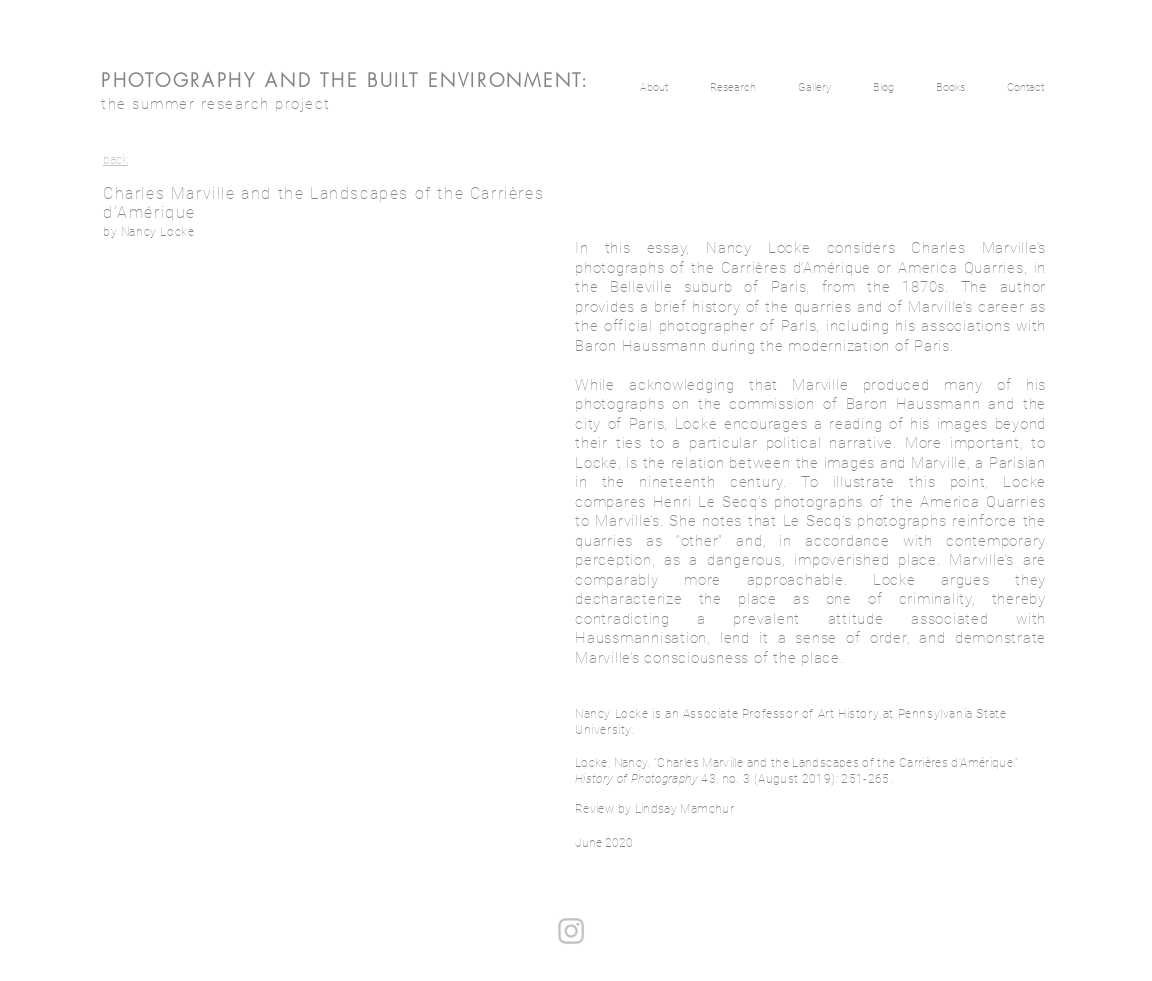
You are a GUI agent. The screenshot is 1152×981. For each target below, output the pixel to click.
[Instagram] (571, 931)
